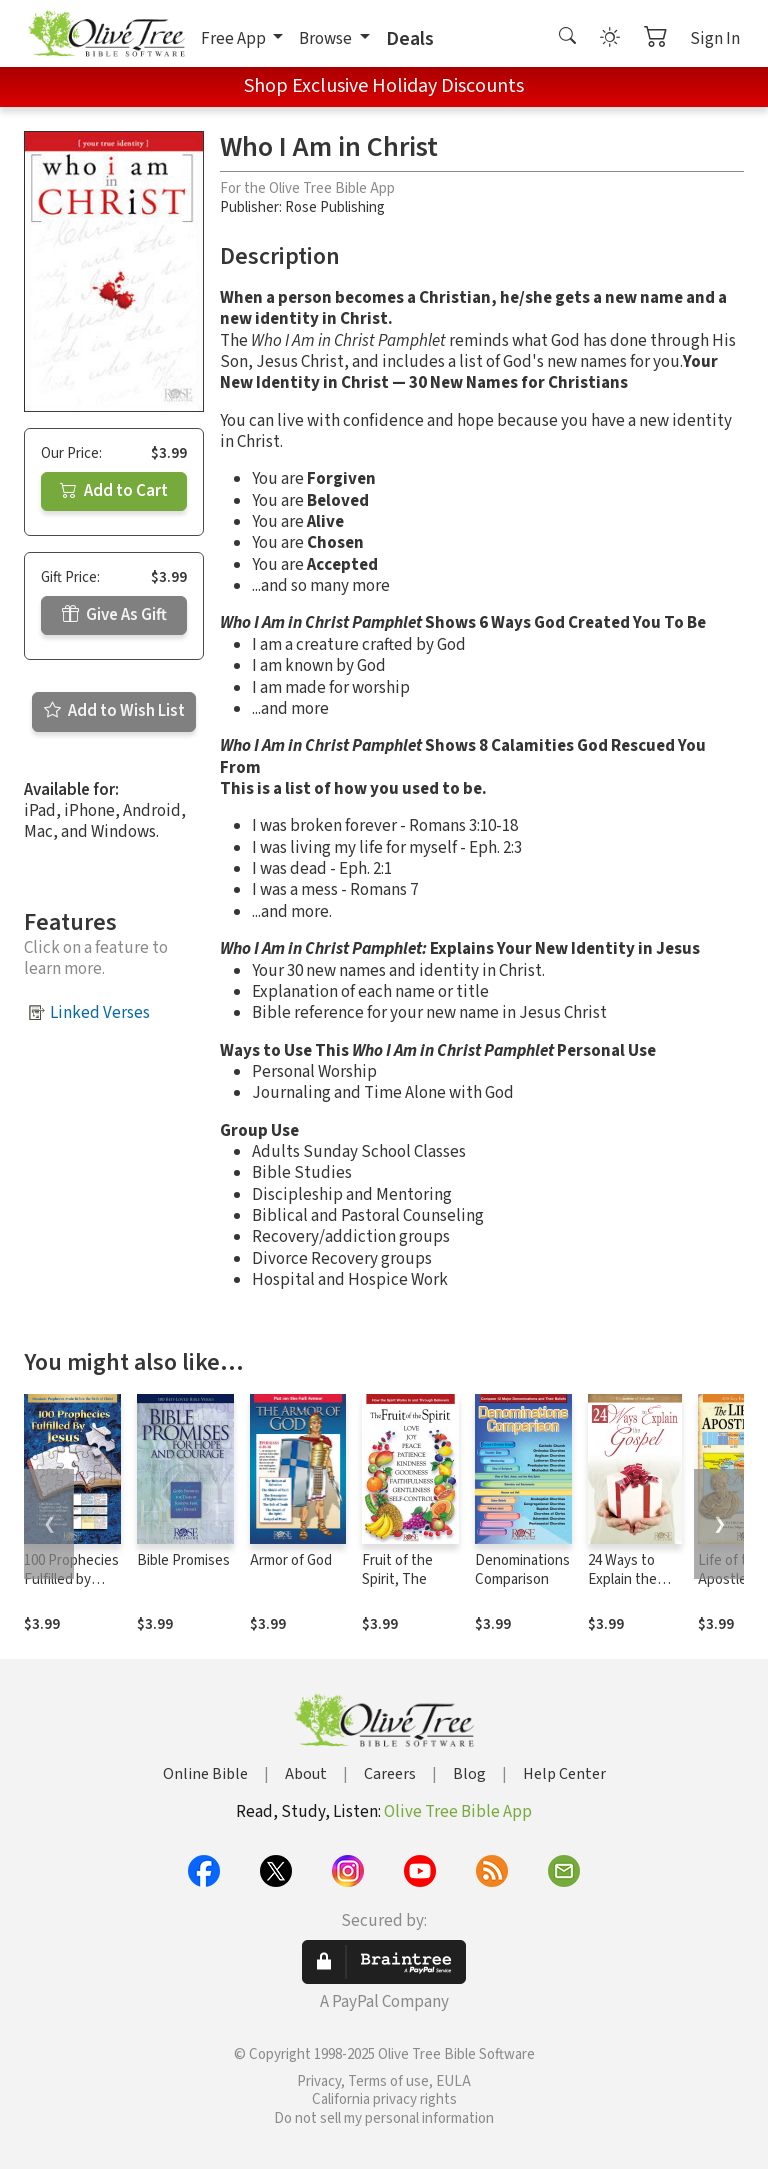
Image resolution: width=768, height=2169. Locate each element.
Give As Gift (114, 615)
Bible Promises (183, 1560)
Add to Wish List (114, 711)
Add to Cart (114, 491)
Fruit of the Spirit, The (397, 1570)
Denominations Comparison (522, 1570)
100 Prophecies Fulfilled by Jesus (71, 1579)
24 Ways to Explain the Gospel (622, 1579)
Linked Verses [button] (100, 1013)
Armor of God (291, 1560)
